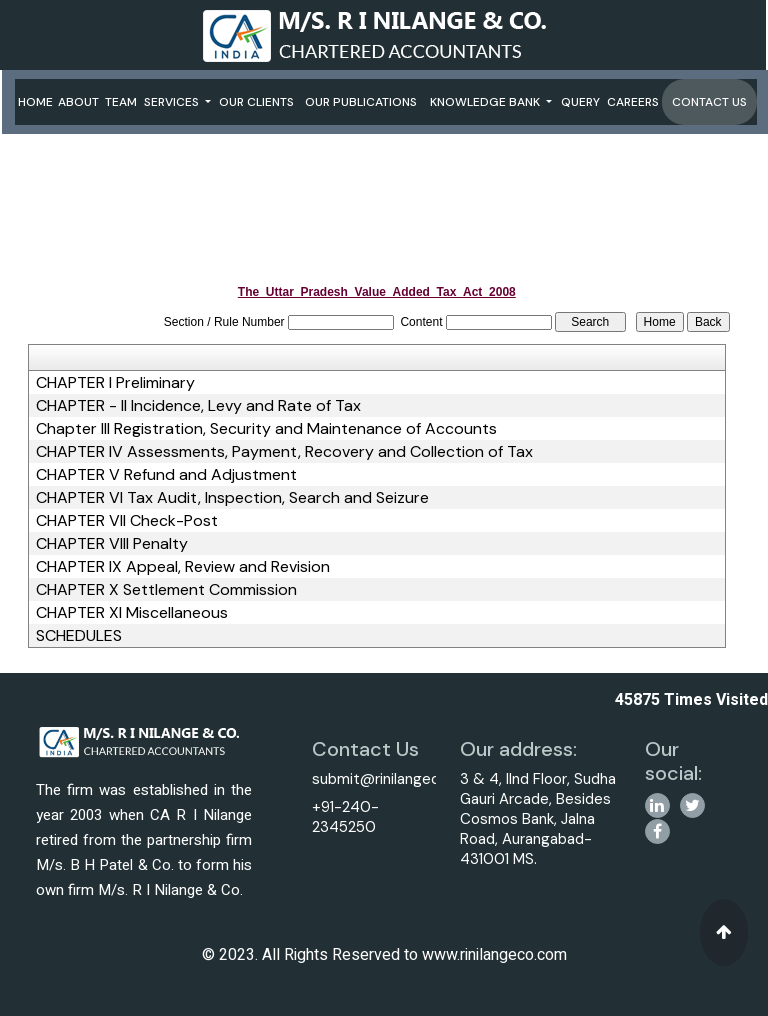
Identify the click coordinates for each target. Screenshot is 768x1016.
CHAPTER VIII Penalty (112, 544)
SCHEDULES (79, 636)
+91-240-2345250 (345, 817)
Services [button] (173, 102)
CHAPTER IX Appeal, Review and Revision (183, 567)
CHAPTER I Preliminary (115, 383)
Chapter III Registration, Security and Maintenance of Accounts (266, 429)
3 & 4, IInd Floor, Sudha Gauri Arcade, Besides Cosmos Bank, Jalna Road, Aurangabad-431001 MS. (538, 819)
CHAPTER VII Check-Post (127, 521)
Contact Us (709, 102)
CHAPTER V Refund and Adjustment (166, 475)
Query (580, 102)
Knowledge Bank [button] (486, 102)
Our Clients (256, 102)
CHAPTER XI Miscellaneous (132, 613)
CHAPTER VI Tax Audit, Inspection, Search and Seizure (232, 498)
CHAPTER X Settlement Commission (166, 590)
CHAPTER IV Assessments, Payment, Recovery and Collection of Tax (284, 452)
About (78, 102)
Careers (633, 102)
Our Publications (361, 102)
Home (35, 102)
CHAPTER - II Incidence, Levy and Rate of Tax (198, 406)
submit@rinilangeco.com (397, 779)
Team (121, 102)
